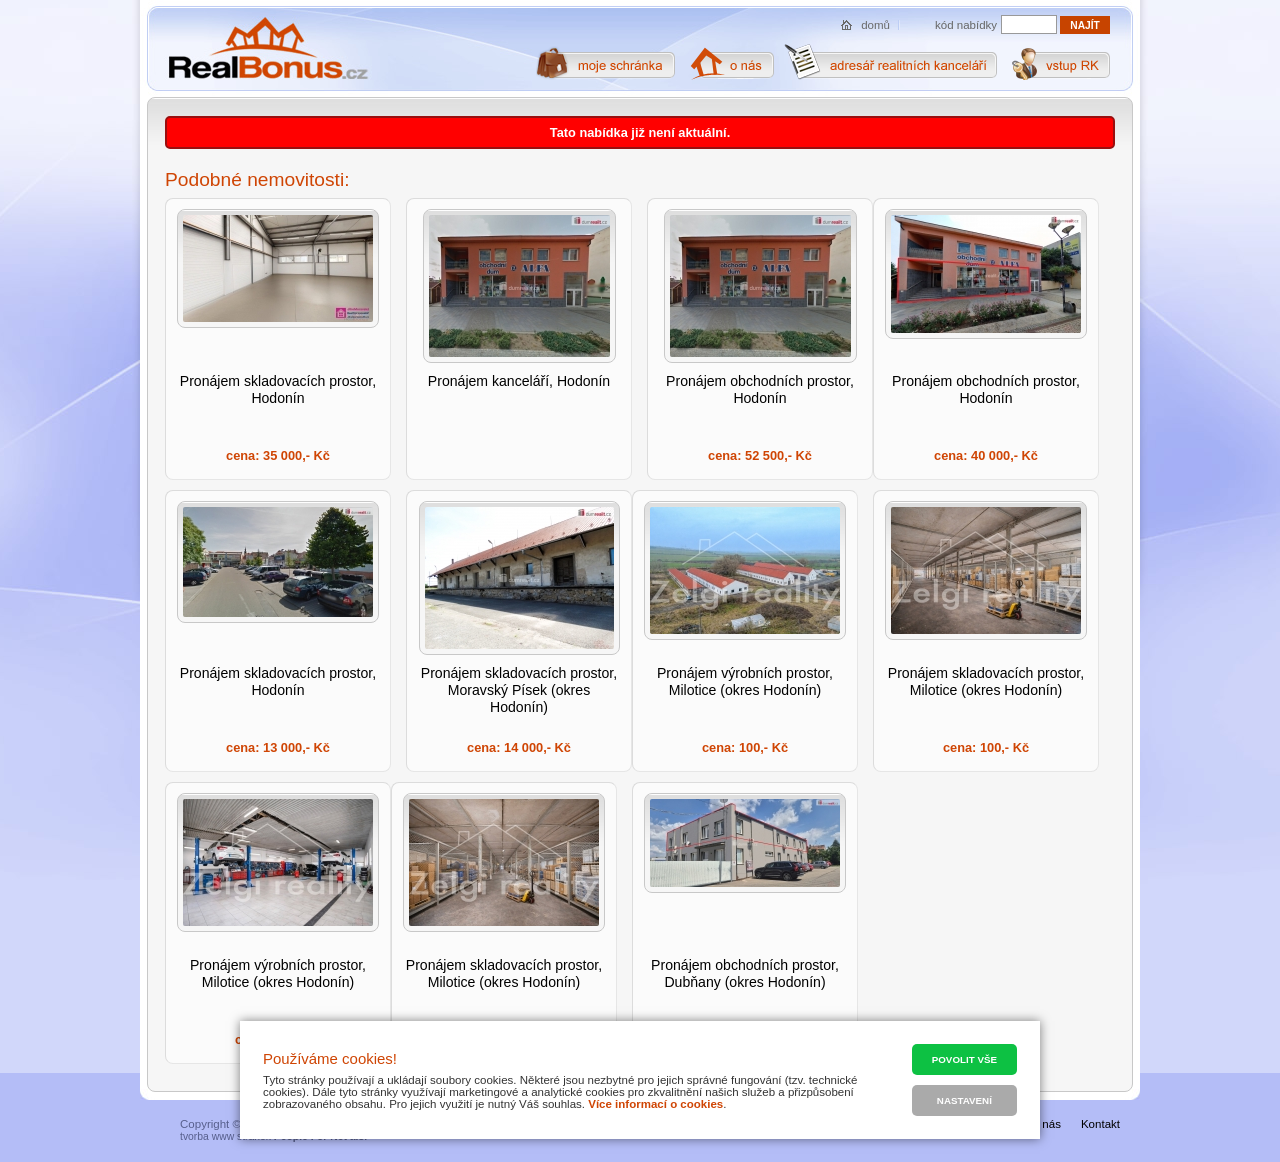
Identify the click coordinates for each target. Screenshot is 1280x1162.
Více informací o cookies (655, 1104)
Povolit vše (964, 1059)
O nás (1045, 1124)
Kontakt (1100, 1124)
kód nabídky (966, 25)
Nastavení (964, 1100)
